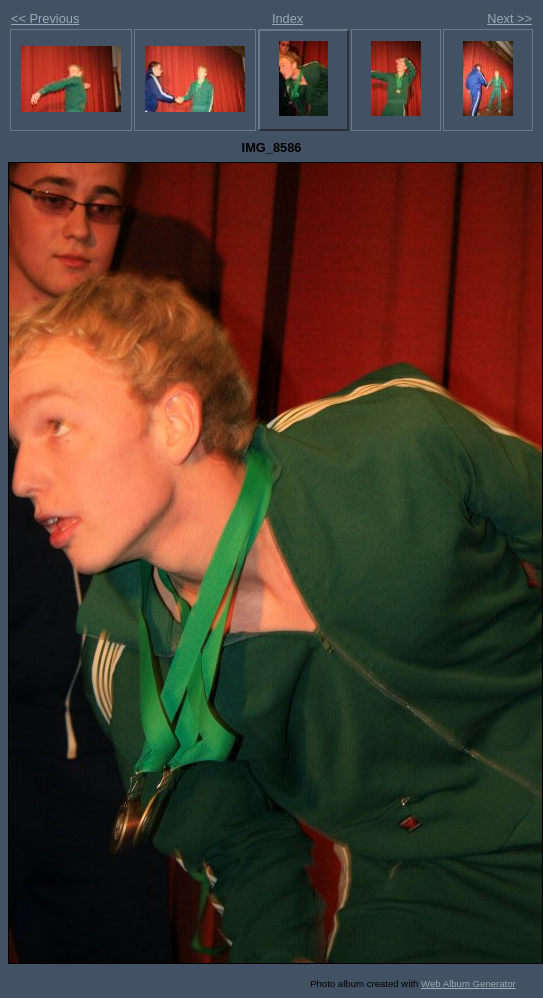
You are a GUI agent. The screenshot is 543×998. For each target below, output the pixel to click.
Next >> (509, 18)
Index (287, 18)
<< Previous (45, 18)
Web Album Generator (468, 983)
